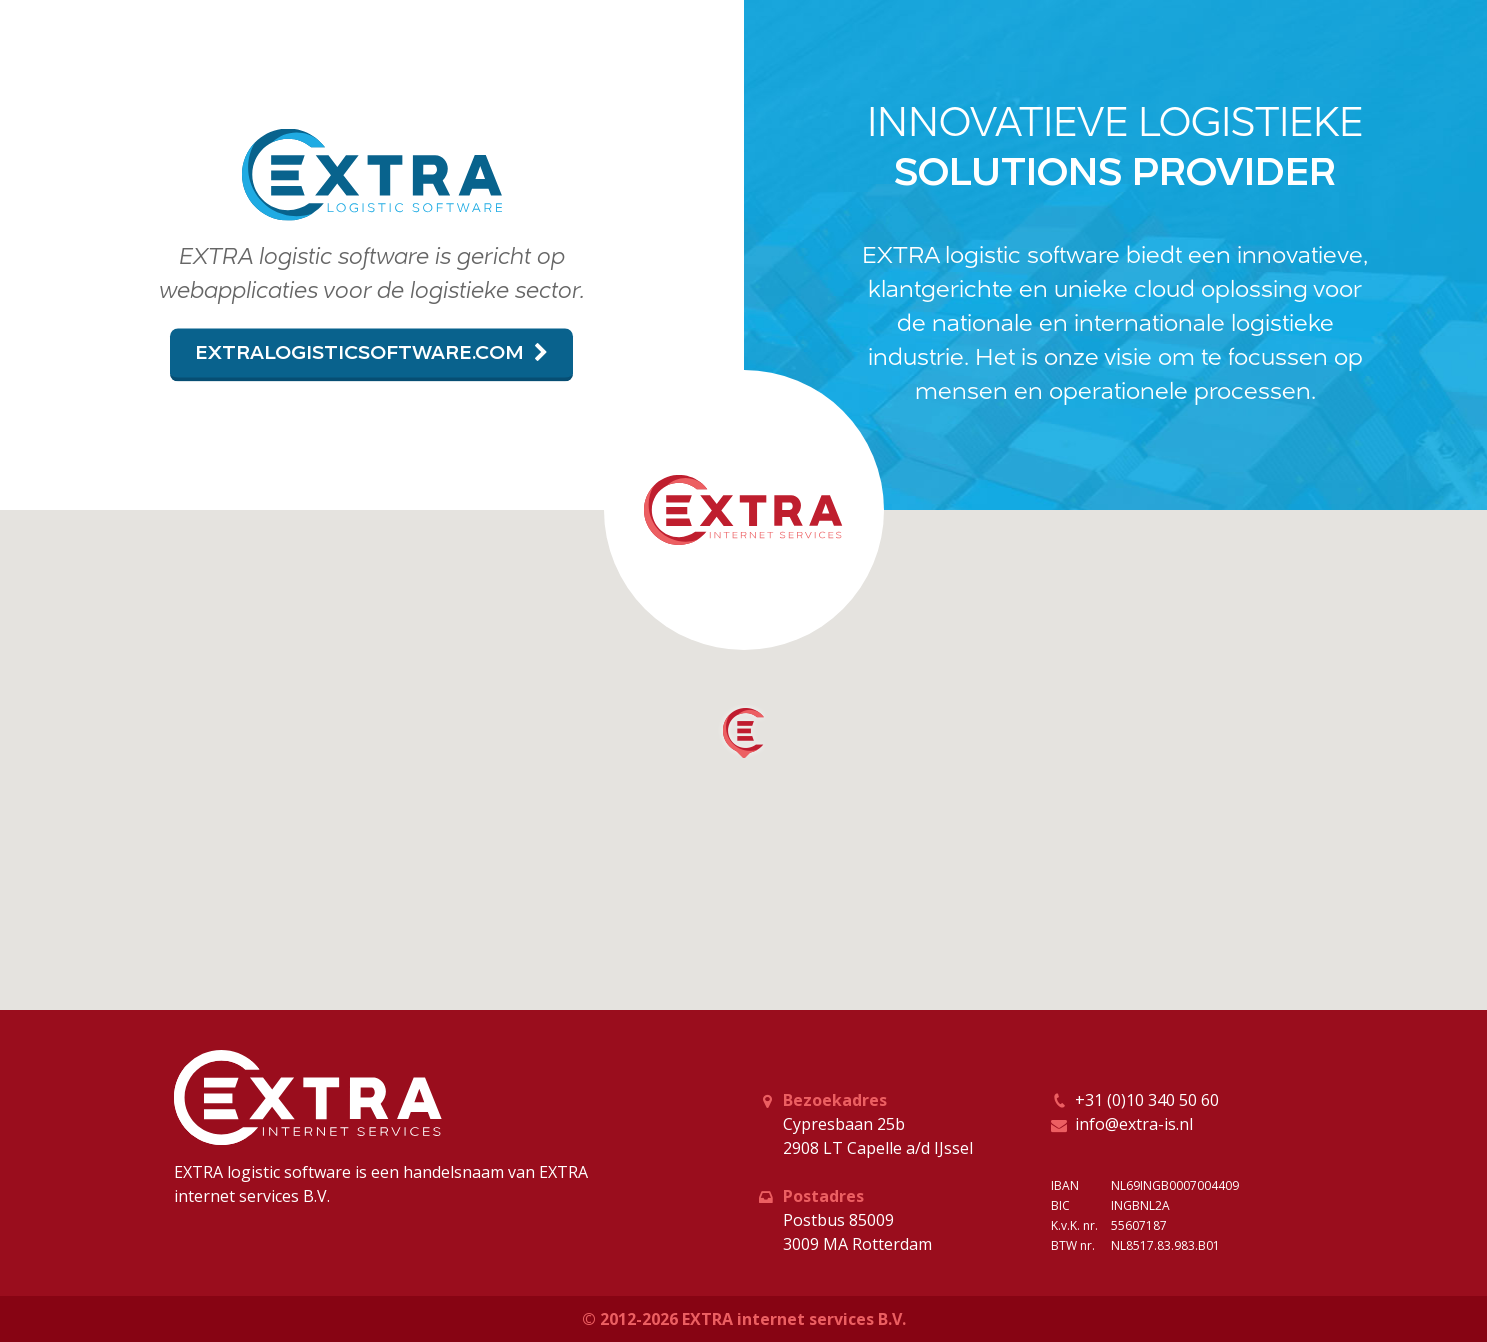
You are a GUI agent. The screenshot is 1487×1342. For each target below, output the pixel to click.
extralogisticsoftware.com (371, 352)
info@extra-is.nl (1134, 1124)
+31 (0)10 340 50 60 (1147, 1100)
